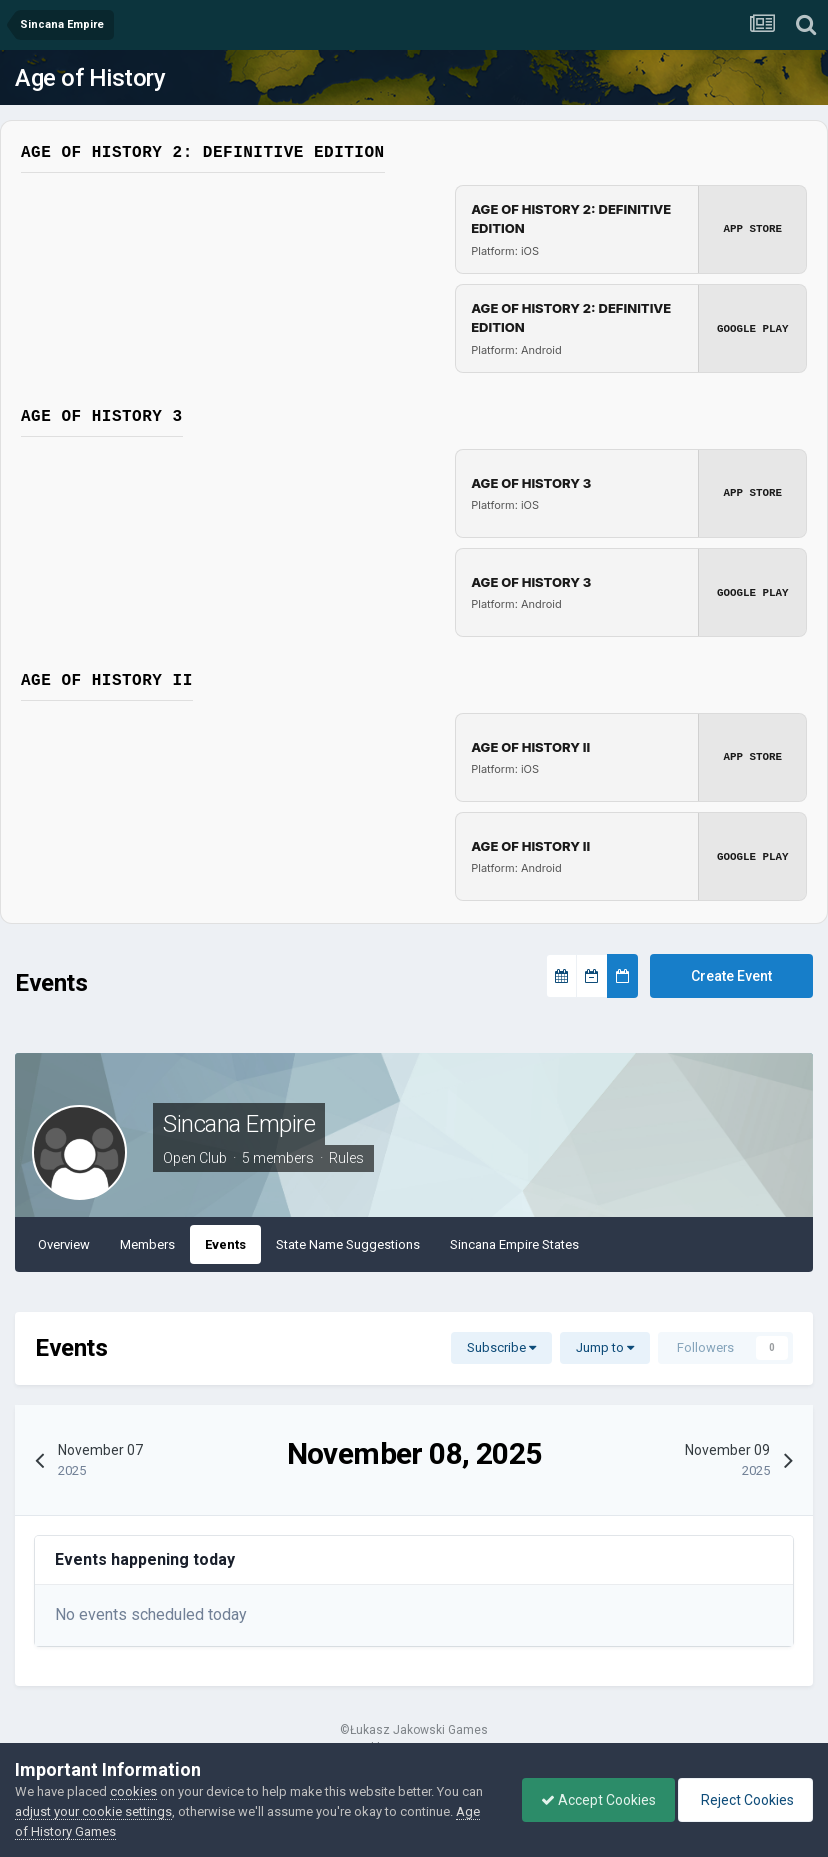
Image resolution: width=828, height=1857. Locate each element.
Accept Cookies (593, 1800)
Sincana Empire (239, 1124)
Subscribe (501, 1347)
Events (225, 1244)
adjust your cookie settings (93, 1811)
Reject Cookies (744, 1800)
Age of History (90, 78)
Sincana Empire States (514, 1244)
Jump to (605, 1347)
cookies (133, 1791)
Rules (346, 1158)
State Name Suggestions (348, 1244)
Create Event (731, 976)
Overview (64, 1244)
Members (147, 1244)
